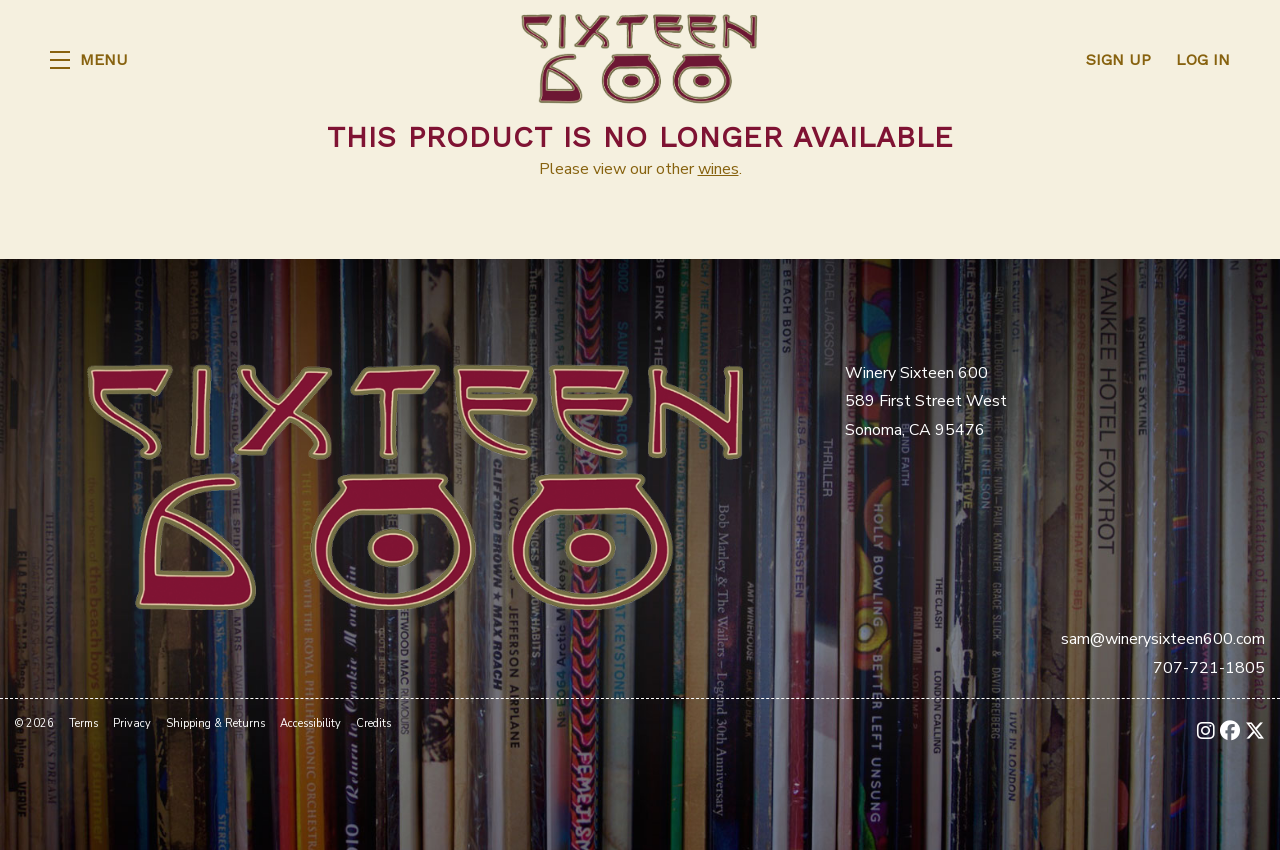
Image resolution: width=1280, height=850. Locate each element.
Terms (83, 723)
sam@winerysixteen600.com (1163, 639)
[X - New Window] (1255, 731)
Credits (373, 723)
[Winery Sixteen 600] (415, 485)
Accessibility (310, 723)
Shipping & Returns (215, 723)
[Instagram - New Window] (1206, 731)
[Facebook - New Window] (1230, 731)
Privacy (132, 723)
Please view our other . (640, 169)
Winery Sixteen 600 (640, 60)
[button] (89, 60)
